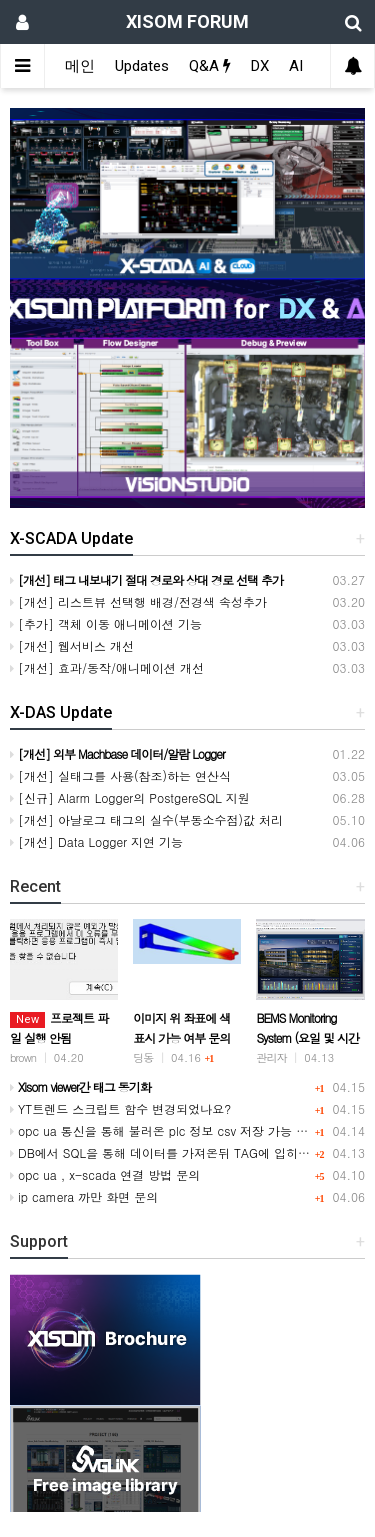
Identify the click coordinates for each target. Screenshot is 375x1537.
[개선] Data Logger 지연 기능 (96, 841)
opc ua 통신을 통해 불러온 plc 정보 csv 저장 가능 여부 (165, 1130)
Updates (142, 66)
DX (260, 66)
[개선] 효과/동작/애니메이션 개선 (107, 667)
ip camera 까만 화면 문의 (84, 1196)
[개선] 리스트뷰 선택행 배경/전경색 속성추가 (138, 601)
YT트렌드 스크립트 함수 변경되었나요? (120, 1108)
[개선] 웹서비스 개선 (72, 645)
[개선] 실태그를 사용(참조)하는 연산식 (120, 775)
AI (296, 66)
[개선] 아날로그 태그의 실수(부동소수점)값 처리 (146, 819)
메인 (80, 66)
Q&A (210, 66)
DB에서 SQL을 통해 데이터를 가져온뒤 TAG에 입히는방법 (172, 1152)
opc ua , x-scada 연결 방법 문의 (105, 1174)
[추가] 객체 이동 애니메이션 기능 (106, 623)
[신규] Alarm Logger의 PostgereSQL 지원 (130, 797)
